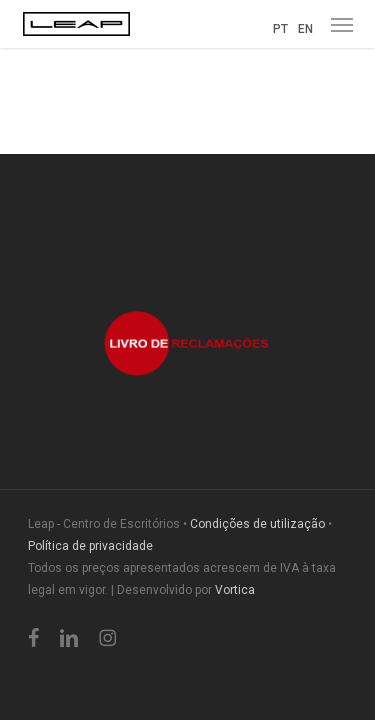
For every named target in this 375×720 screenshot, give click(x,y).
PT (280, 29)
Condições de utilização (257, 524)
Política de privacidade (90, 546)
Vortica (235, 590)
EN (305, 29)
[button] (342, 24)
